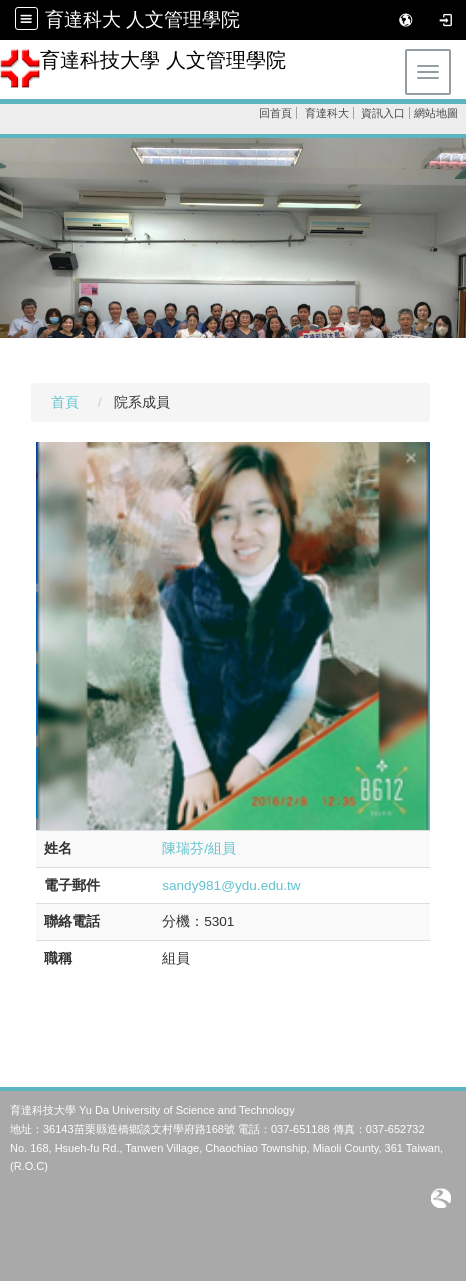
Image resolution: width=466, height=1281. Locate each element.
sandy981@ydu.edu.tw (231, 885)
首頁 (65, 402)
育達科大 (327, 113)
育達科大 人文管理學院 (142, 19)
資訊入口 (383, 113)
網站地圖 (436, 113)
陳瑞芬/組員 (199, 848)
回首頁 (275, 113)
